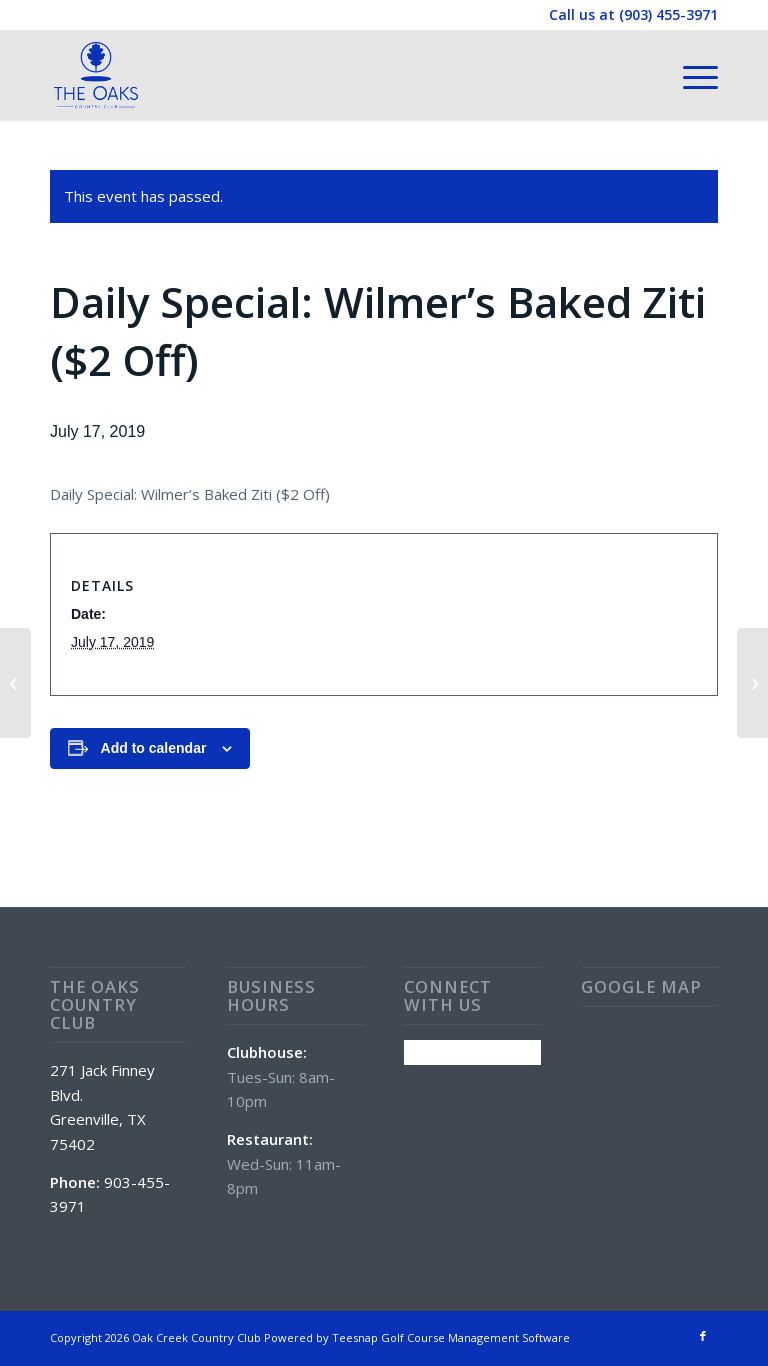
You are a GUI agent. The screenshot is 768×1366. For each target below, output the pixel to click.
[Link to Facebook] (703, 1336)
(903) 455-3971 (668, 14)
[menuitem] (690, 75)
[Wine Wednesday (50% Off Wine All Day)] (15, 683)
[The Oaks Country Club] (96, 75)
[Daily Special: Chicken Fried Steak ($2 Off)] (752, 683)
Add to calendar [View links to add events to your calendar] (154, 748)
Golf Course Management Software (475, 1337)
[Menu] (690, 75)
